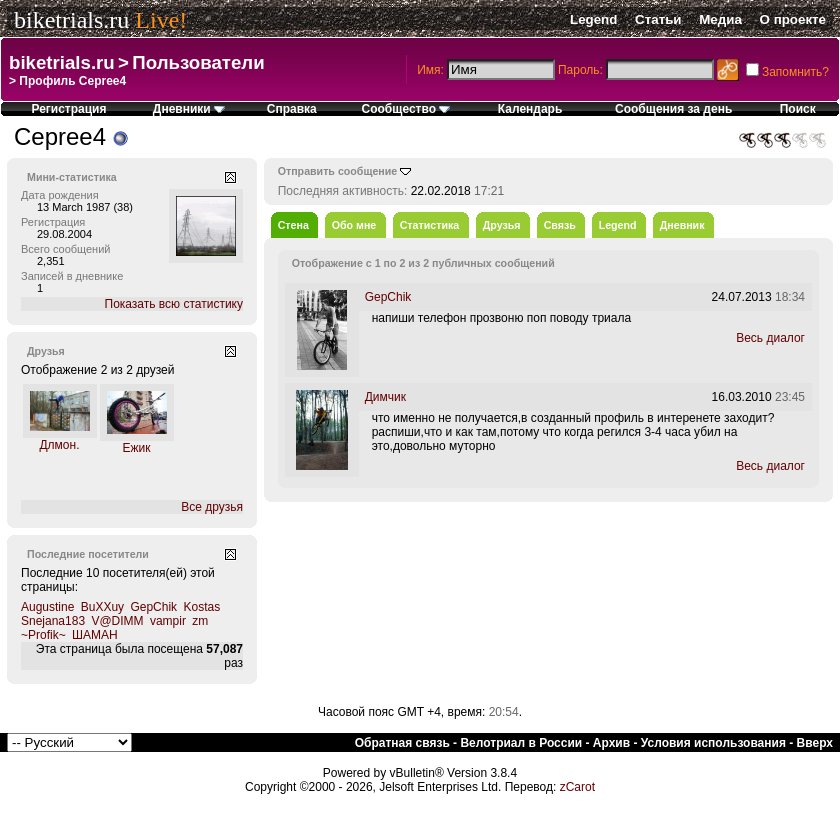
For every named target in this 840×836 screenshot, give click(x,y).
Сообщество (406, 109)
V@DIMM (117, 621)
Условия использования (713, 743)
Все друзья (212, 507)
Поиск (798, 109)
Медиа (720, 19)
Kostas (201, 607)
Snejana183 (53, 621)
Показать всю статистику (174, 304)
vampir (168, 621)
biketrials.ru (71, 20)
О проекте (793, 19)
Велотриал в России (521, 743)
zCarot (577, 787)
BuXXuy (102, 607)
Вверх (815, 743)
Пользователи (198, 62)
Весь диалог (770, 338)
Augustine (47, 607)
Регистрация (68, 109)
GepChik (153, 607)
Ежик (137, 448)
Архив (611, 743)
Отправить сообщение (338, 171)
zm (200, 621)
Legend (593, 19)
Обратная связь (402, 743)
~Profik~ (43, 635)
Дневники (189, 109)
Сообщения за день (673, 109)
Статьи (658, 19)
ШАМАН (95, 635)
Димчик (385, 397)
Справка (292, 109)
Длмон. (59, 445)
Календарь (530, 109)
